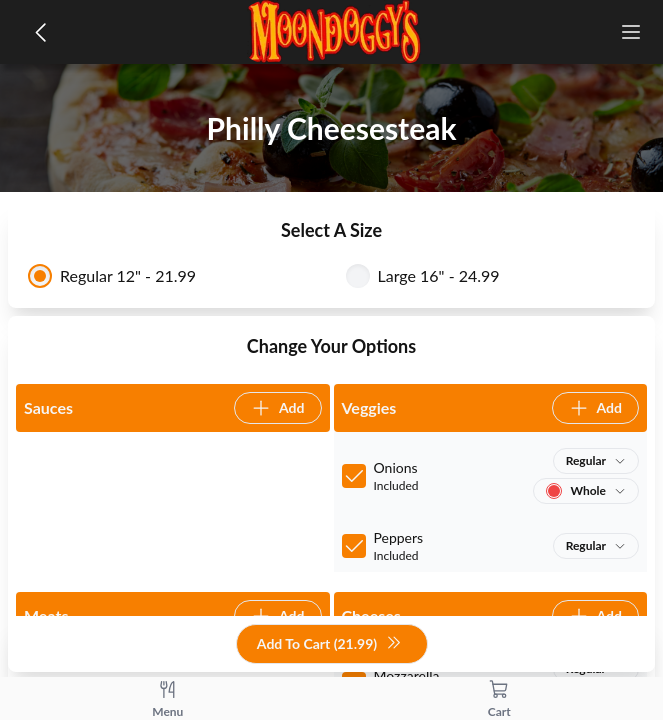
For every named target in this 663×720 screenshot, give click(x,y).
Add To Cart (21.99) (329, 644)
